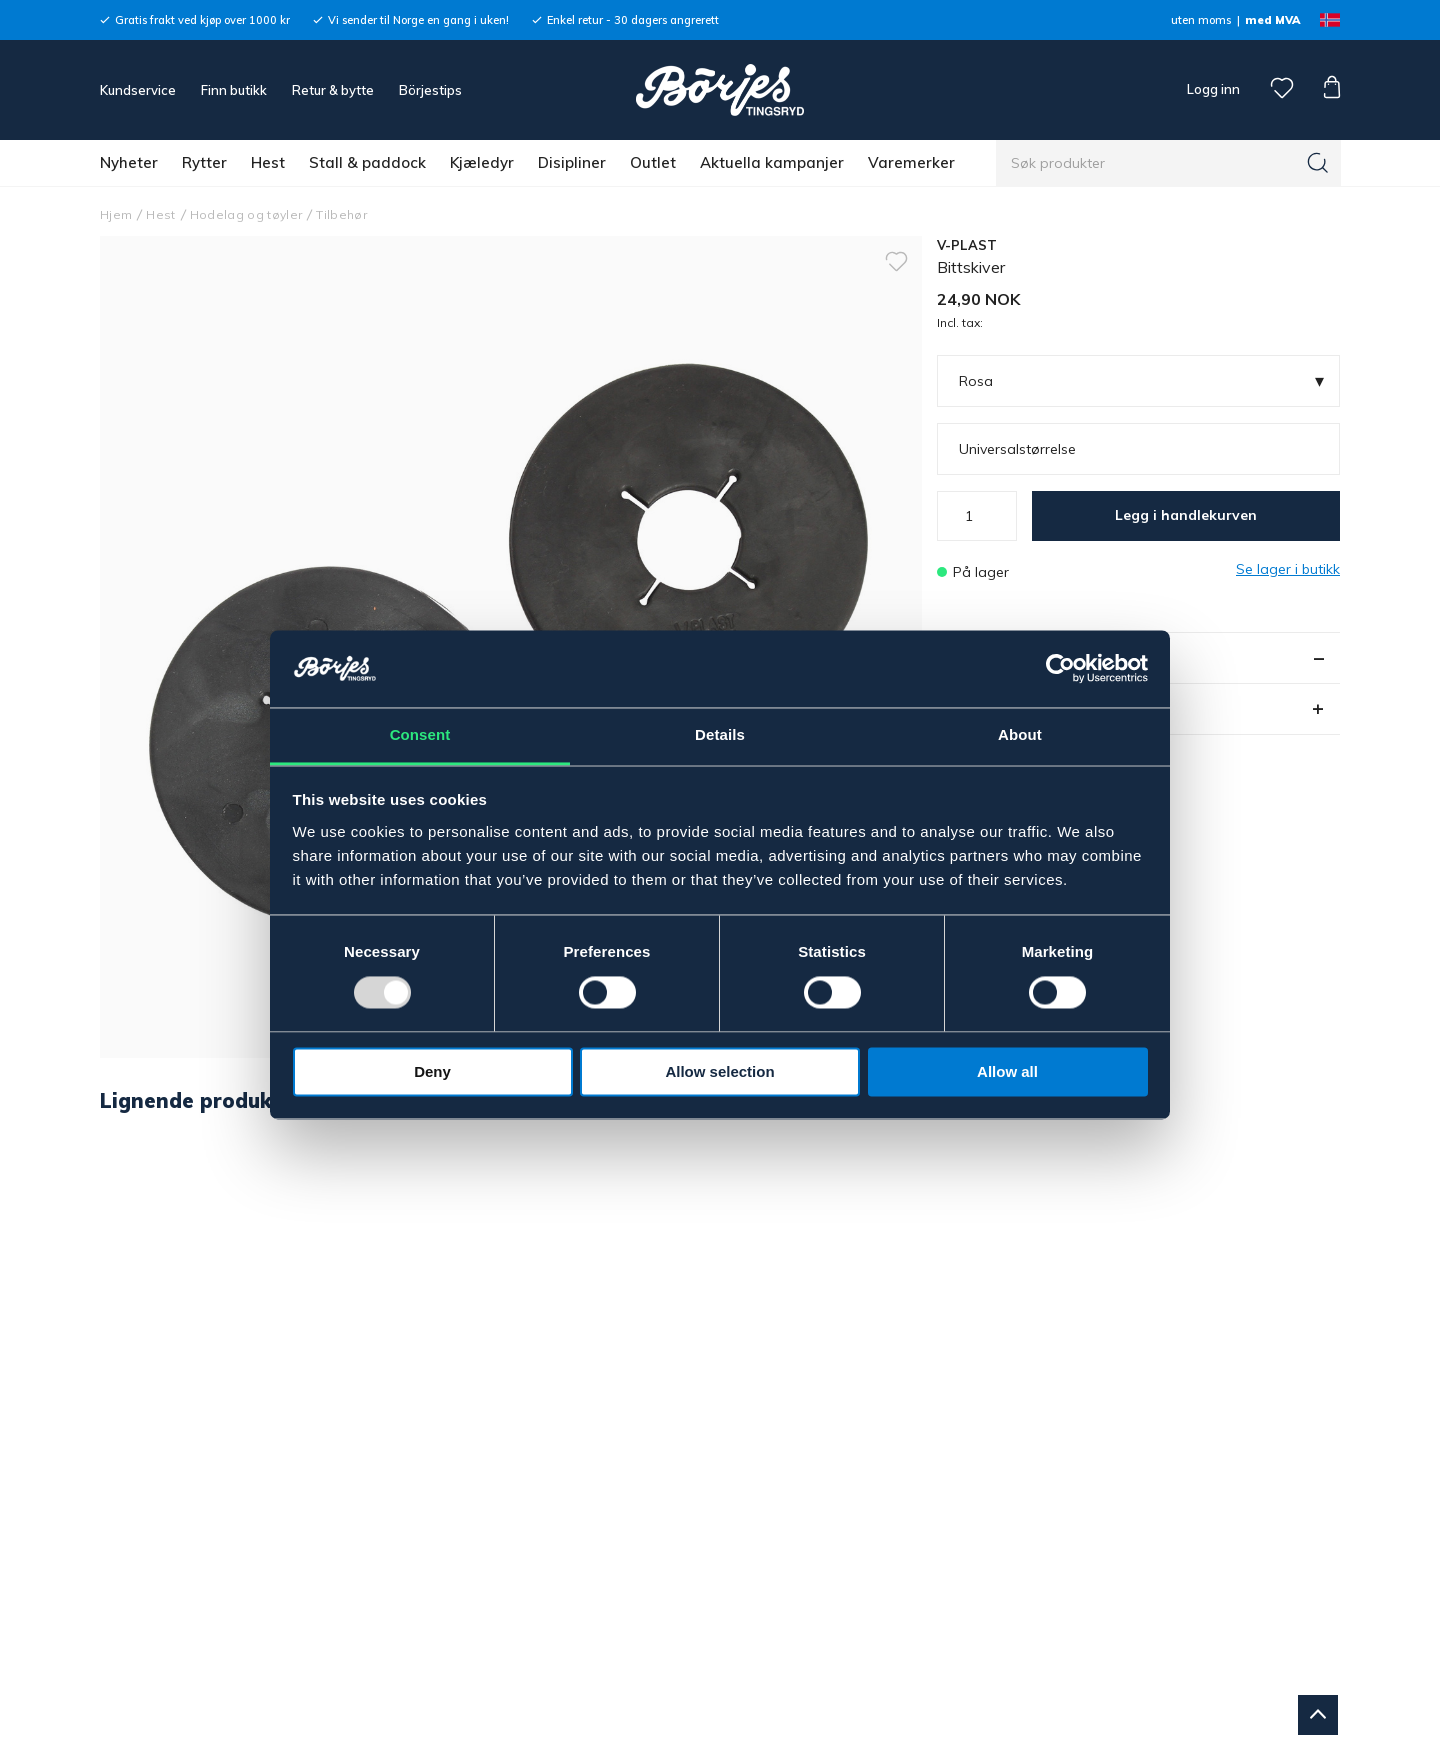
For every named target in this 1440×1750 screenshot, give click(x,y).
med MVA (1272, 20)
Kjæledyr (482, 162)
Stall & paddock (367, 162)
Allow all (1007, 1071)
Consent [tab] (420, 734)
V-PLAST (967, 245)
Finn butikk (234, 90)
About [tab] (1020, 734)
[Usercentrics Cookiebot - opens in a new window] (1060, 669)
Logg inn (1212, 89)
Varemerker (911, 162)
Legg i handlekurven (1186, 515)
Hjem (116, 214)
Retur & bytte (333, 90)
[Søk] (1318, 163)
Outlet (653, 162)
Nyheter (129, 162)
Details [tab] (720, 734)
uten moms (1201, 20)
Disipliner (572, 162)
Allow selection (719, 1071)
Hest (268, 162)
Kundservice (138, 90)
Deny (432, 1071)
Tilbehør (341, 214)
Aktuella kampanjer (772, 162)
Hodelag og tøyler (246, 214)
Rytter (204, 162)
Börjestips (430, 90)
